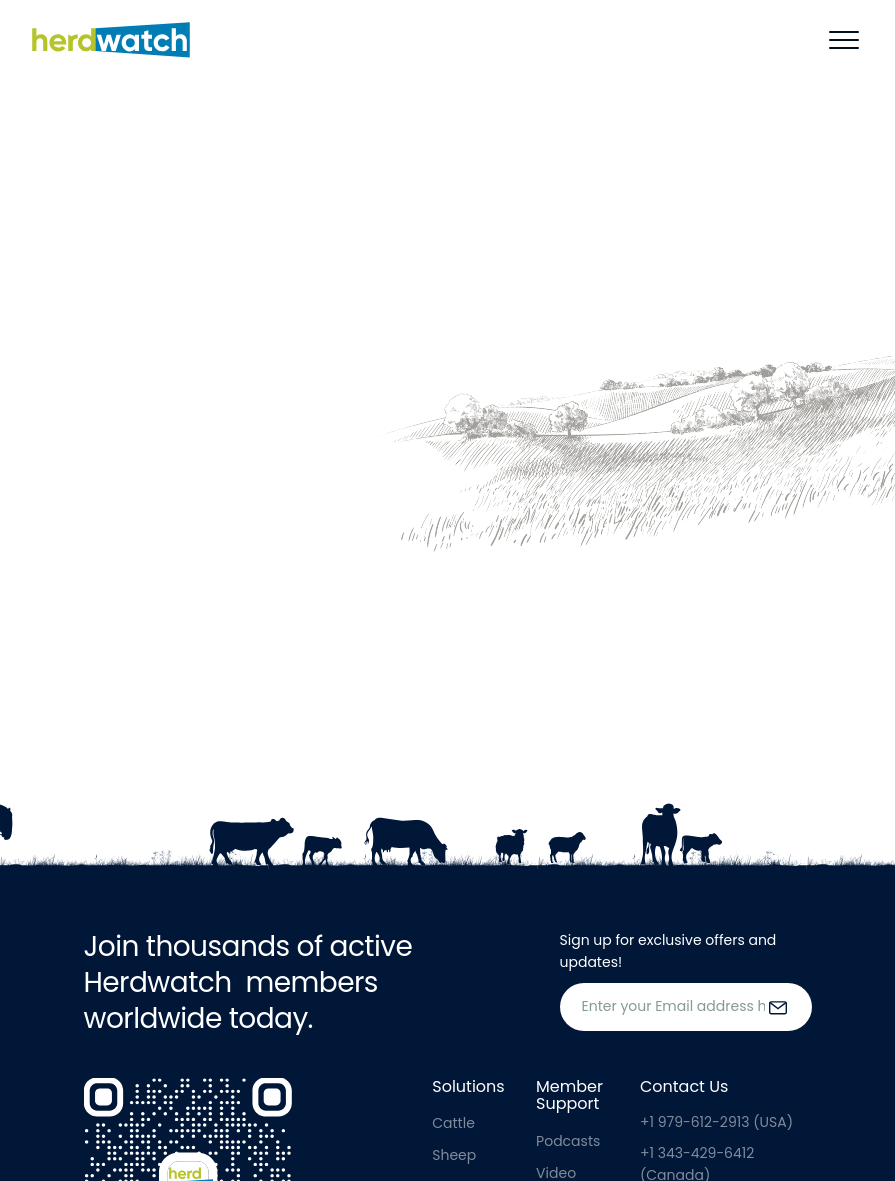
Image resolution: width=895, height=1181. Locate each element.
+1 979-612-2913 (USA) (716, 1122)
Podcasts (568, 1141)
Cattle (453, 1123)
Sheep (454, 1155)
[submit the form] (778, 1007)
